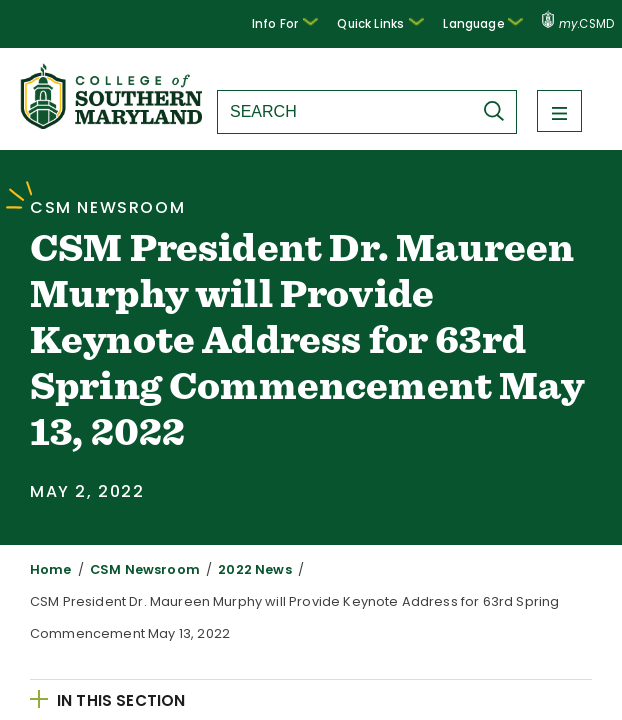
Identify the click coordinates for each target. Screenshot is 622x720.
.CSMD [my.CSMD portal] (578, 24)
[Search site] (345, 112)
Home (48, 569)
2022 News (231, 569)
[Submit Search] (499, 111)
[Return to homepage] (113, 123)
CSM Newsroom (132, 569)
